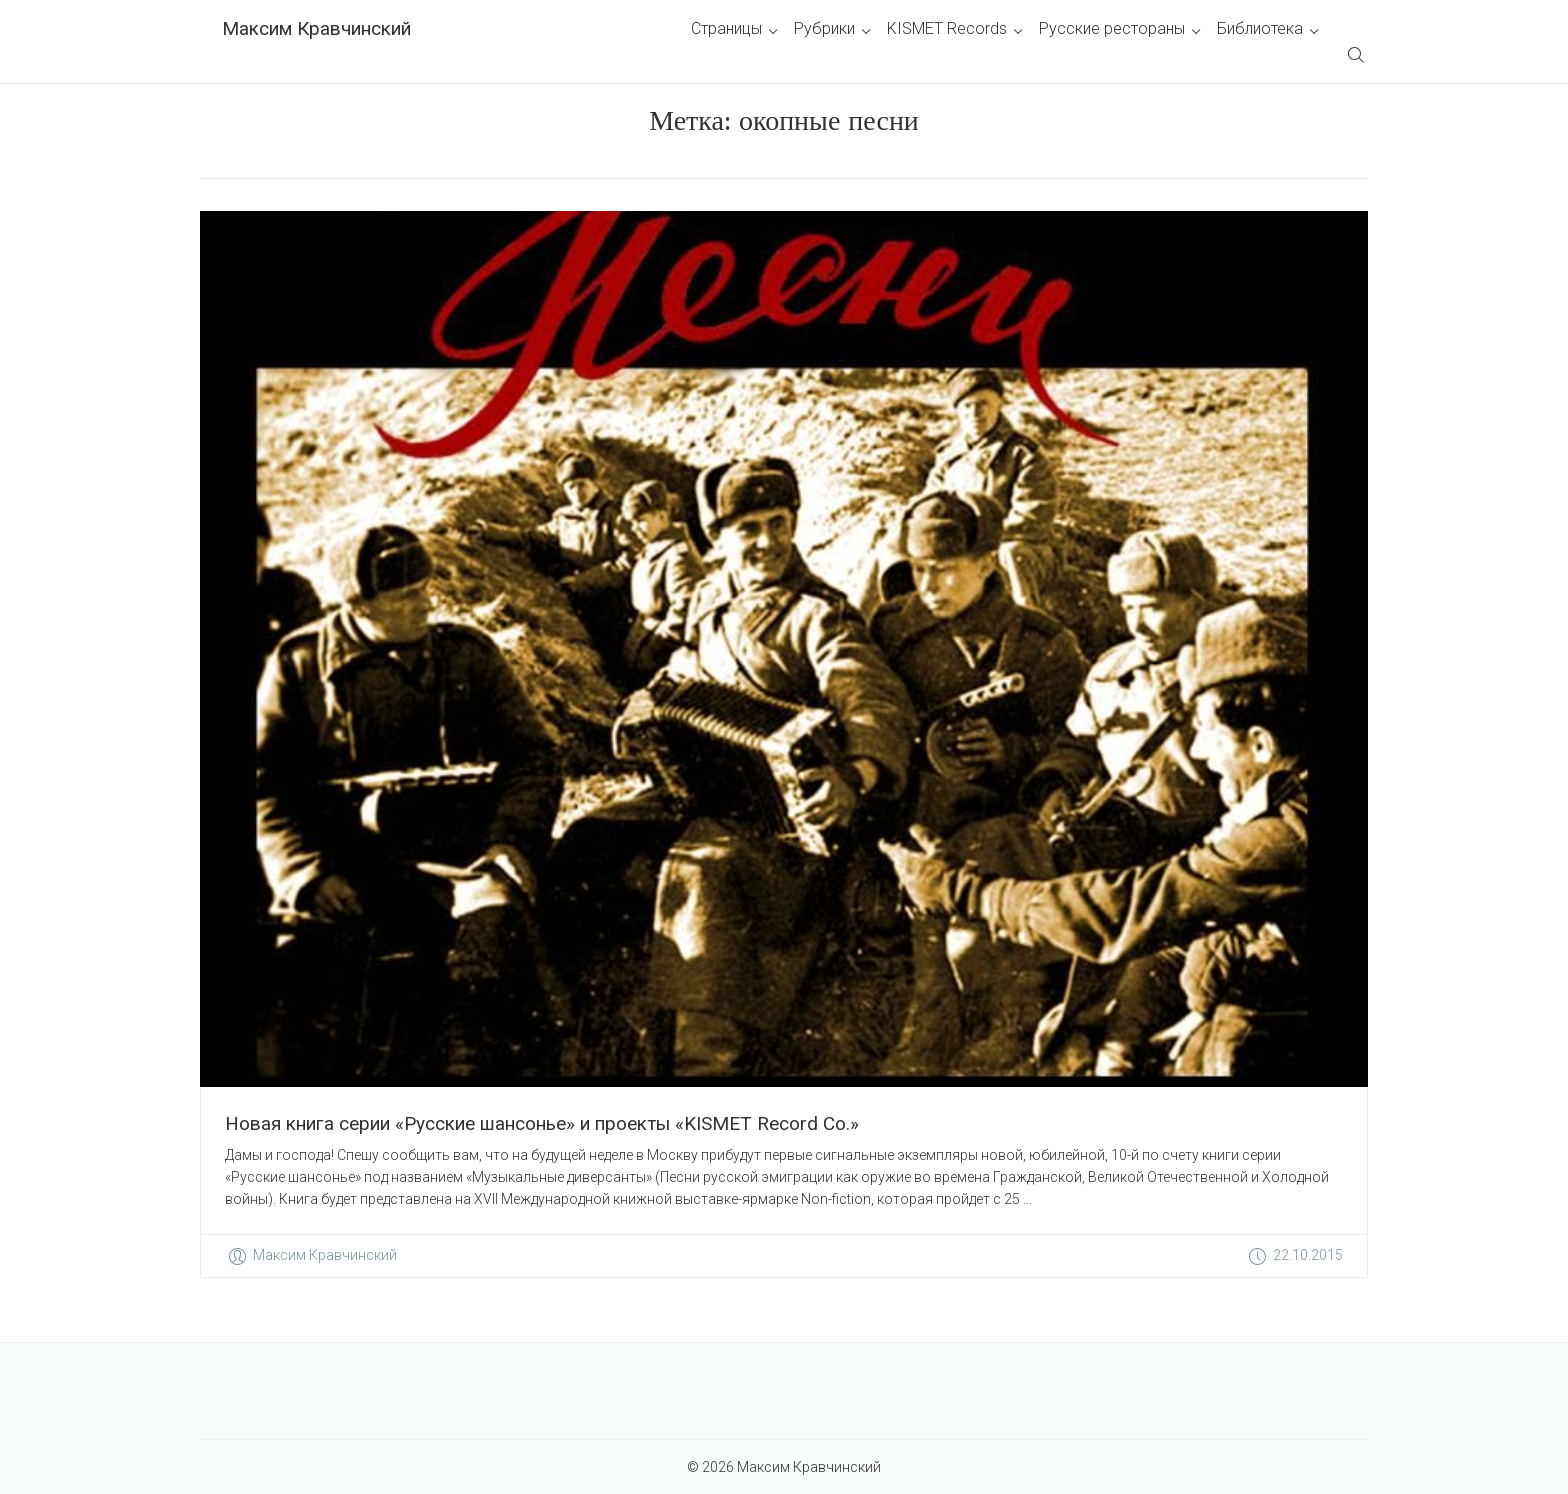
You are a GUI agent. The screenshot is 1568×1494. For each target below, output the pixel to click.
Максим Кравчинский (316, 28)
